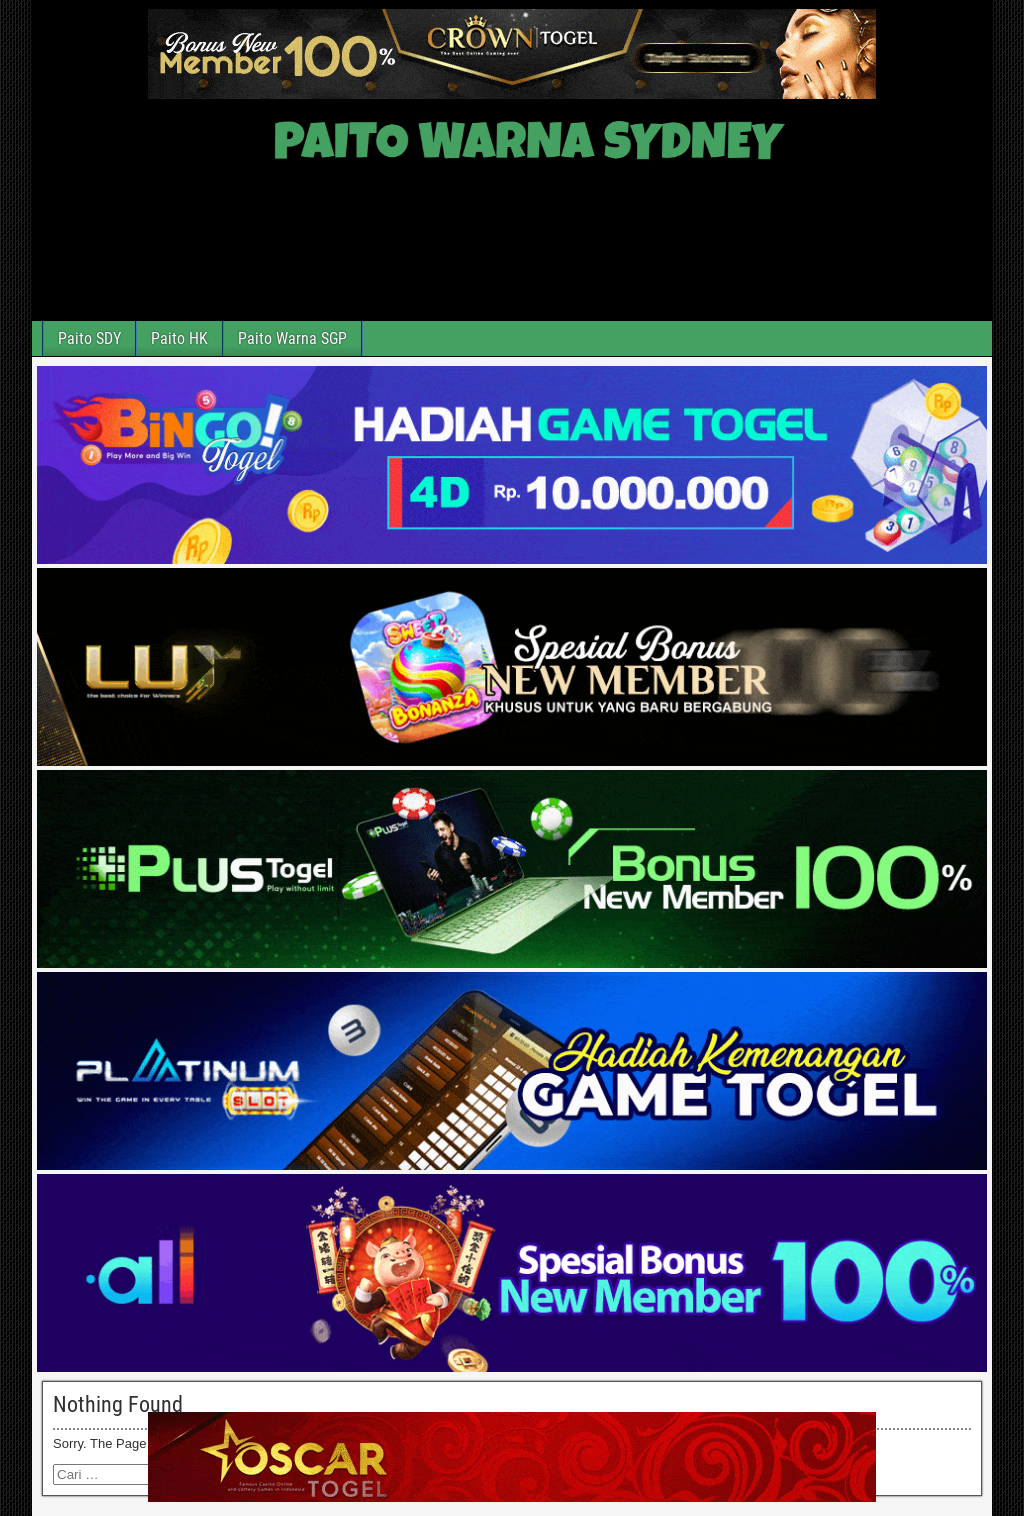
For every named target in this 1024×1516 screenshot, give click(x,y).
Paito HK (179, 338)
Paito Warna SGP (292, 338)
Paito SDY (89, 338)
